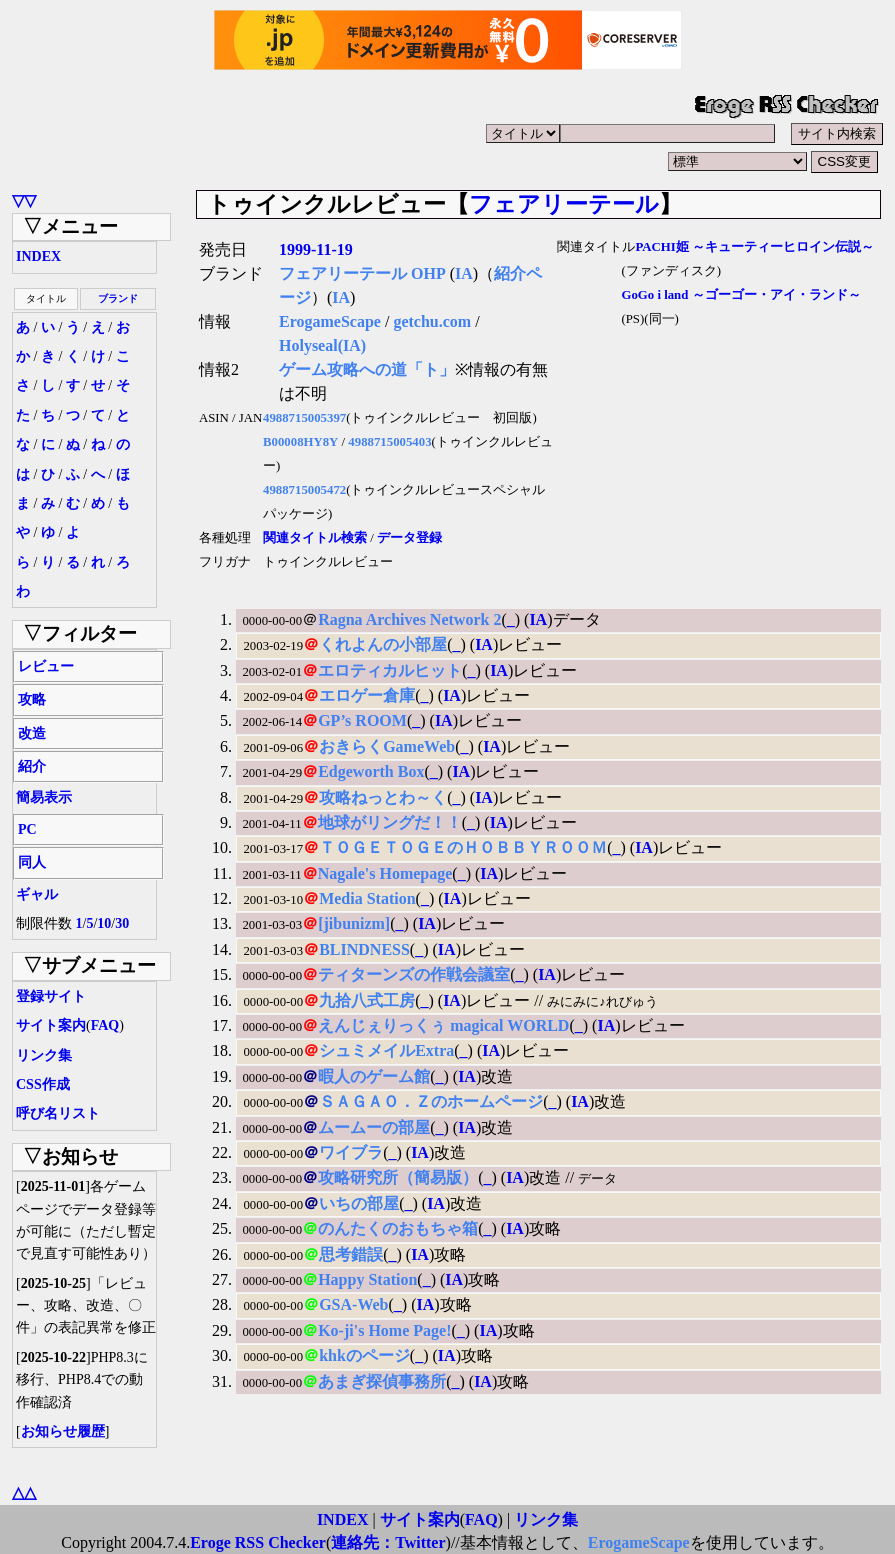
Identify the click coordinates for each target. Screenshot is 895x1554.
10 (104, 923)
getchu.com (432, 321)
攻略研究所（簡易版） (398, 1177)
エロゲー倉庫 (367, 695)
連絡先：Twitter (388, 1542)
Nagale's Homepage (385, 873)
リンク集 (44, 1055)
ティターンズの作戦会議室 (414, 974)
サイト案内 (51, 1025)
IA (464, 273)
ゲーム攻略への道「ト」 (367, 369)
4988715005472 (304, 490)
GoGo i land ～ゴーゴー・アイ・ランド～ (740, 295)
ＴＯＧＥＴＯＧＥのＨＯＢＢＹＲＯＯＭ (463, 847)
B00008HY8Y (300, 442)
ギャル (37, 894)
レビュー (46, 666)
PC (27, 829)
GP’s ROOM (362, 720)
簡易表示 (44, 797)
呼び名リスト (58, 1113)
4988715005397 (304, 418)
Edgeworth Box (371, 771)
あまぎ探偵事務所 (382, 1381)
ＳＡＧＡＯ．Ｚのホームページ (431, 1101)
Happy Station (367, 1279)
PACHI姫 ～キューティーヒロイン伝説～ (754, 247)
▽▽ (24, 200)
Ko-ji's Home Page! (384, 1330)
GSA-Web (353, 1304)
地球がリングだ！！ (390, 822)
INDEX (38, 256)
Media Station (367, 898)
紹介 (32, 766)
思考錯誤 (351, 1254)
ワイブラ (351, 1152)
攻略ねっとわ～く (383, 797)
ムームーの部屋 (374, 1127)
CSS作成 (43, 1084)
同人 (32, 862)
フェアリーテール (564, 204)
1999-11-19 (316, 249)
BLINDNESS (364, 949)
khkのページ (364, 1355)
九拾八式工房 (367, 1000)
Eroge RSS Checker (258, 1542)
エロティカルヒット (390, 670)
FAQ (105, 1025)
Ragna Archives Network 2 (409, 619)
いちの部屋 (359, 1203)
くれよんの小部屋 (383, 644)
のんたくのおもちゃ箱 (398, 1228)
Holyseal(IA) (322, 345)
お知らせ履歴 (63, 1431)
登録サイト (51, 996)
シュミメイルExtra (386, 1050)
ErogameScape (330, 321)
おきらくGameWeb (387, 746)
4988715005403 (389, 442)
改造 (32, 733)
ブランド (118, 298)
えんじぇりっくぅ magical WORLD (443, 1025)
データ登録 (409, 538)
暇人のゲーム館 (374, 1076)
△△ (24, 1492)
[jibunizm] (354, 923)
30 (122, 923)
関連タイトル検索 (315, 538)
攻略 (32, 699)
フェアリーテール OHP (362, 273)
